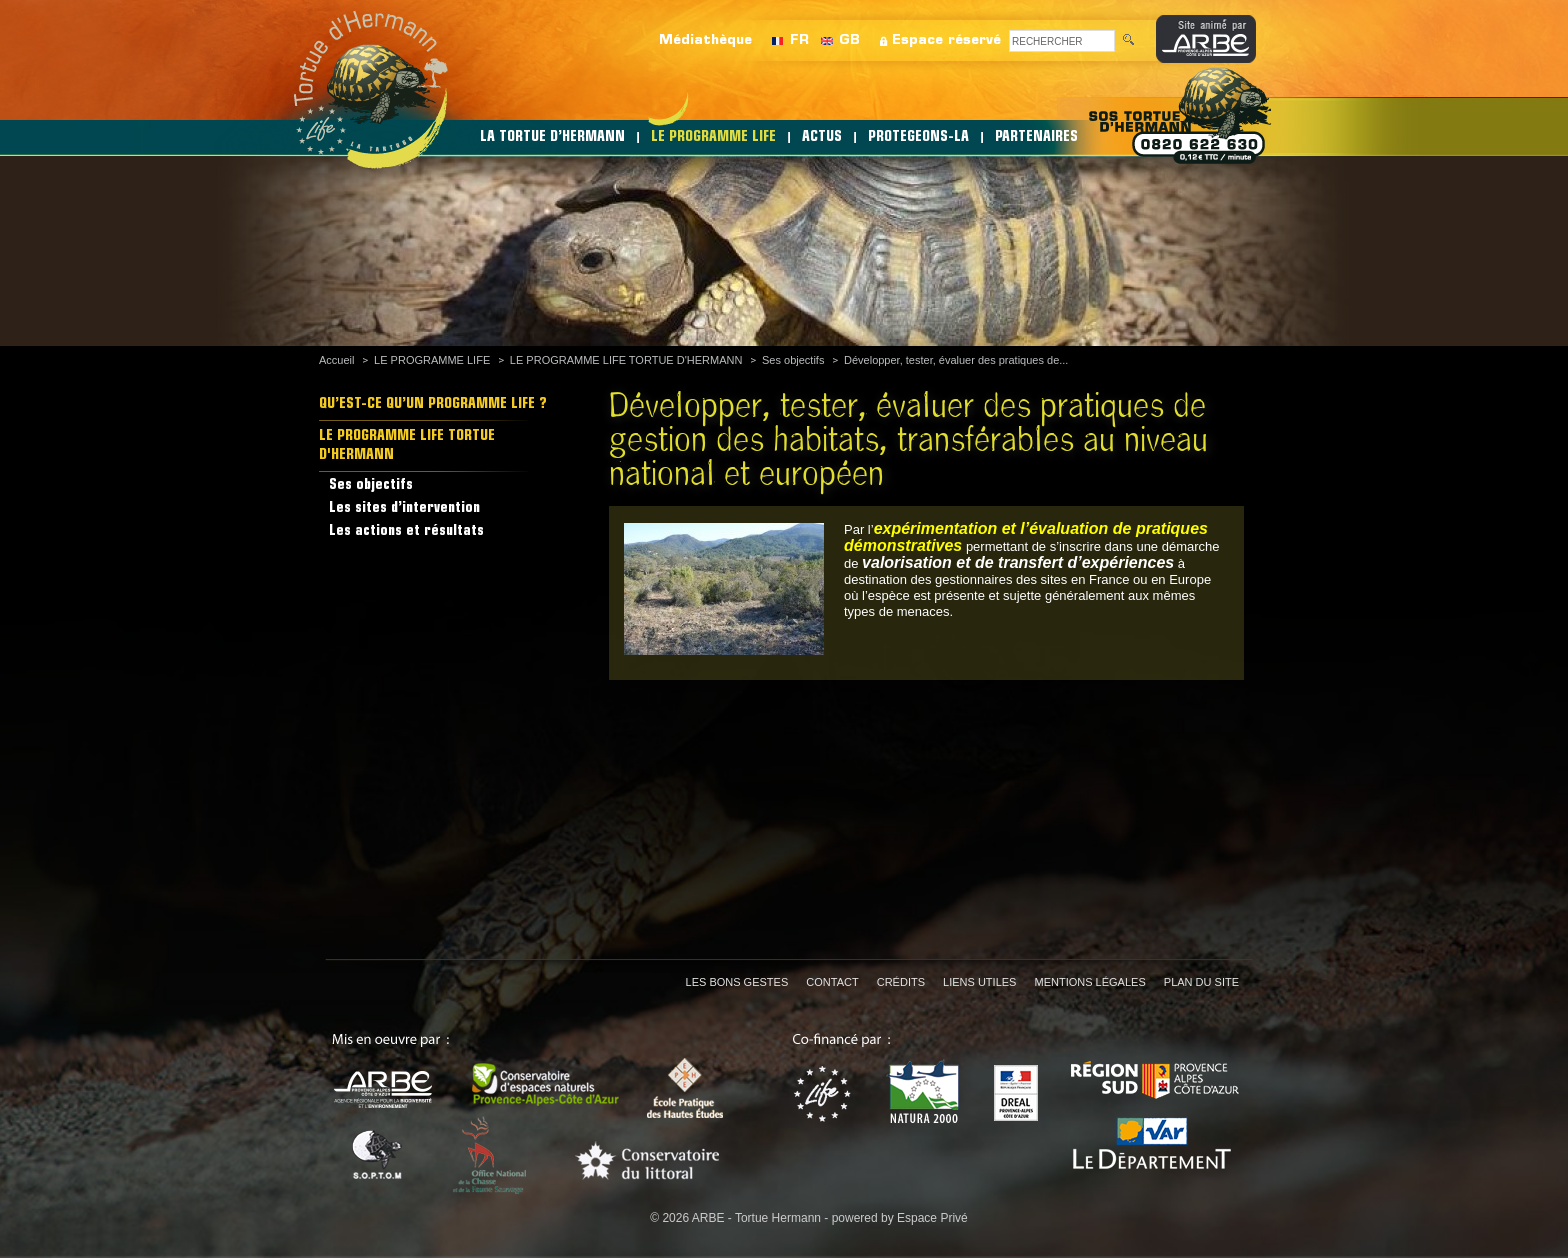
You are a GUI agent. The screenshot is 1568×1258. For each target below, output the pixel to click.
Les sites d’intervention (404, 508)
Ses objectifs (793, 360)
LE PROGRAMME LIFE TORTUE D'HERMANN (626, 360)
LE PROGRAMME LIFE (713, 137)
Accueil (336, 360)
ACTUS (822, 137)
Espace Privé (932, 1218)
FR (799, 40)
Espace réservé (946, 40)
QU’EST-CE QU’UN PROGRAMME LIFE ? (433, 404)
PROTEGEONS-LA (918, 137)
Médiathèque (705, 40)
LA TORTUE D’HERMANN (552, 137)
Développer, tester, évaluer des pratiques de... (956, 360)
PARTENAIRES (1036, 137)
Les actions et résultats (406, 531)
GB (849, 40)
